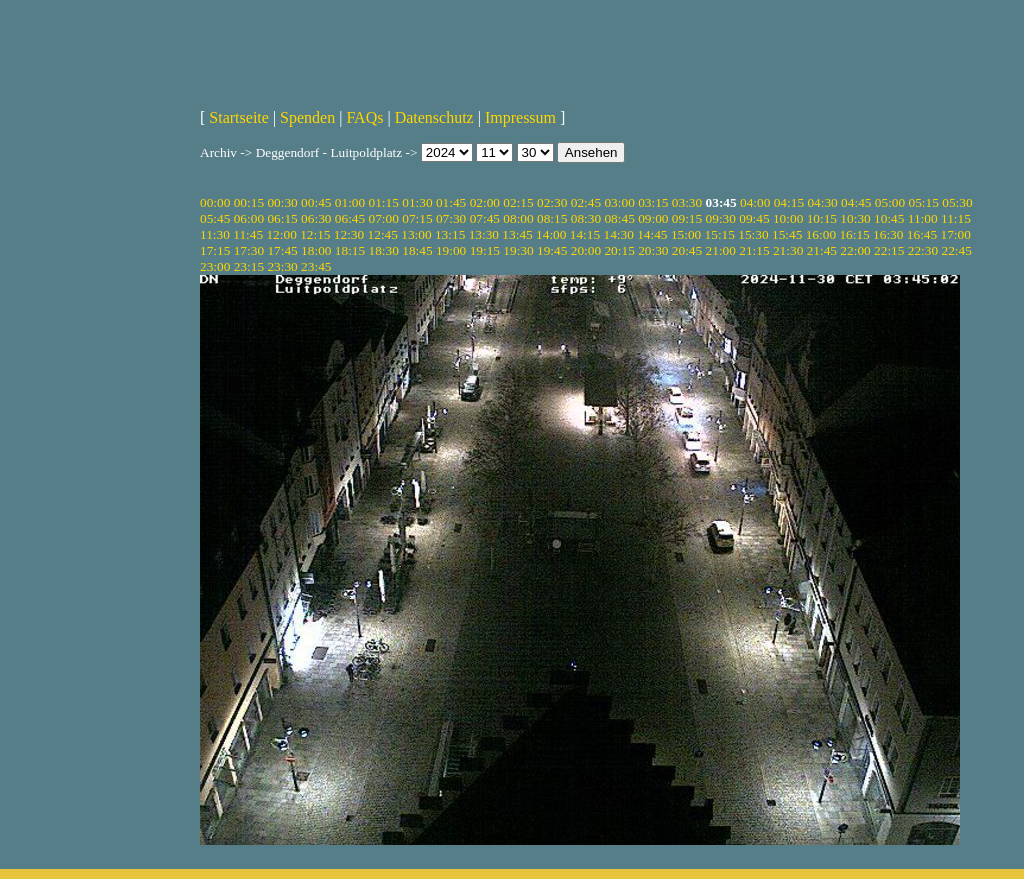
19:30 (518, 250)
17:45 (282, 250)
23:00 (215, 266)
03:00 (619, 202)
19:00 (451, 250)
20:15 (619, 250)
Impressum (520, 117)
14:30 (618, 234)
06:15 (282, 218)
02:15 (518, 202)
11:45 (248, 234)
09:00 (653, 218)
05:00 (890, 202)
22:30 (923, 250)
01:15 (384, 202)
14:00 (551, 234)
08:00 (518, 218)
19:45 (552, 250)
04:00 (755, 202)
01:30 (417, 202)
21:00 (721, 250)
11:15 (956, 218)
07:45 (485, 218)
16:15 (854, 234)
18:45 (417, 250)
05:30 (957, 202)
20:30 (653, 250)
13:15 (450, 234)
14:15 (585, 234)
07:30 (451, 218)
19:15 (485, 250)
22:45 (956, 250)
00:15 (249, 202)
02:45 (586, 202)
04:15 (789, 202)
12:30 (349, 234)
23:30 (282, 266)
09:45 (754, 218)
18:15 (350, 250)
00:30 (282, 202)
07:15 (417, 218)
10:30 (855, 218)
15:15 (720, 234)
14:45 (652, 234)
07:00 (384, 218)
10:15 (822, 218)
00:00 (215, 202)
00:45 (316, 202)
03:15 (653, 202)
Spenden (307, 117)
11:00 (923, 218)
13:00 (416, 234)
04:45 (856, 202)
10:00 (788, 218)
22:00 (855, 250)
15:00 (686, 234)
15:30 (753, 234)
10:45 (889, 218)
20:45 (687, 250)
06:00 (249, 218)
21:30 (788, 250)
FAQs (364, 117)
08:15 (552, 218)
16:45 (922, 234)
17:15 (215, 250)
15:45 (787, 234)
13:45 (517, 234)
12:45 (383, 234)
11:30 (215, 234)
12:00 (281, 234)
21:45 (822, 250)
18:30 (384, 250)
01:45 (451, 202)
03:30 (687, 202)
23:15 (249, 266)
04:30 (822, 202)
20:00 (586, 250)
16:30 (888, 234)
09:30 (721, 218)
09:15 (687, 218)
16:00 (821, 234)
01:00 (350, 202)
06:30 (316, 218)
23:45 (316, 266)
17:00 (956, 234)
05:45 (215, 218)
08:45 (619, 218)
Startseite (239, 117)
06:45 (350, 218)
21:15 (754, 250)
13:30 (484, 234)
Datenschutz (434, 117)
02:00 (485, 202)
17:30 (249, 250)
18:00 (316, 250)
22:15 (889, 250)
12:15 (315, 234)
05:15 (924, 202)
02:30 (552, 202)
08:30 (586, 218)
